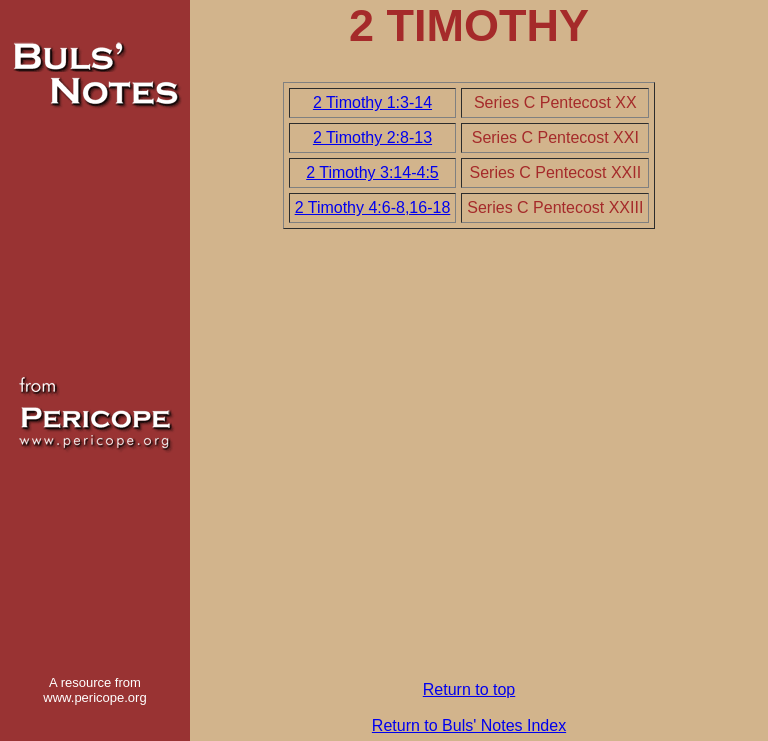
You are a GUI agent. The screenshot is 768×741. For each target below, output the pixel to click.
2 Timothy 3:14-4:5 (372, 172)
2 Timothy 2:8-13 (372, 137)
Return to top (469, 689)
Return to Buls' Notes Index (469, 725)
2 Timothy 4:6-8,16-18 (373, 207)
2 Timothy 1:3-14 (372, 102)
